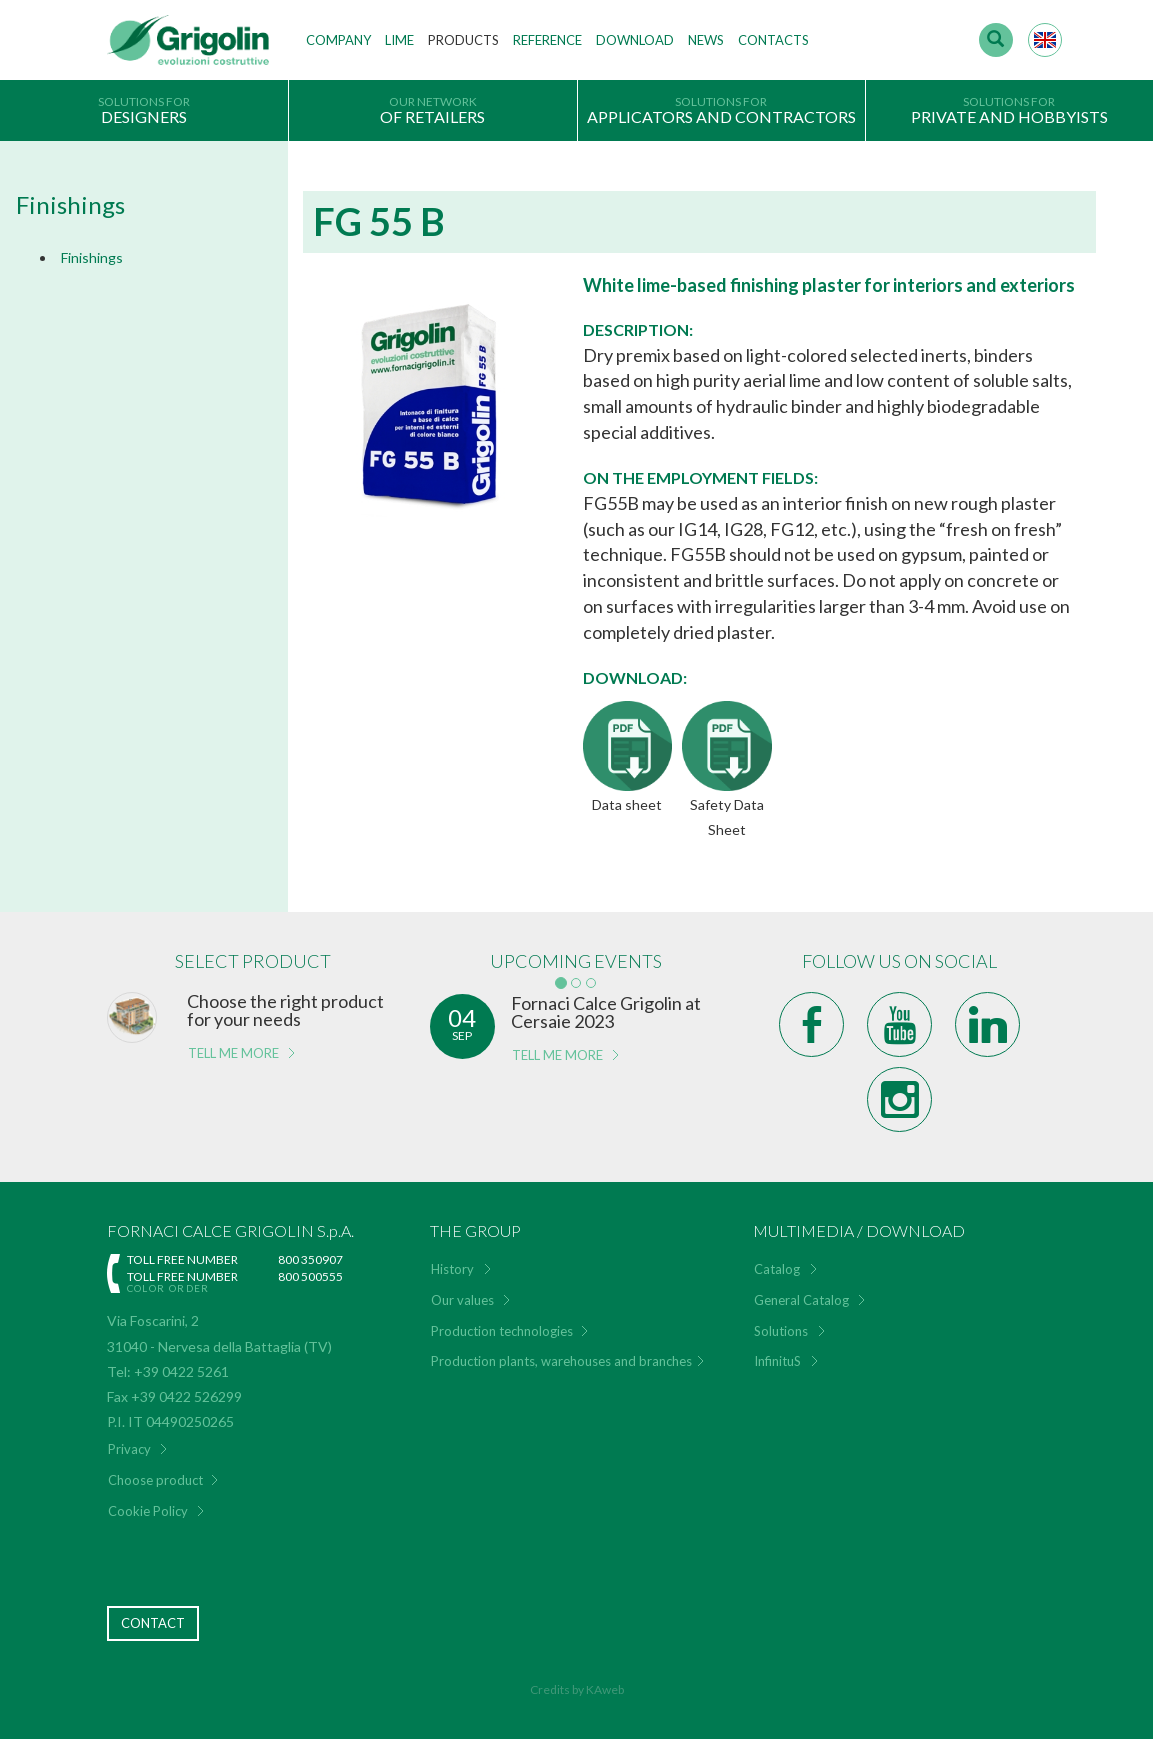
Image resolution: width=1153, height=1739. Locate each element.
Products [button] (463, 40)
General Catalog (801, 1300)
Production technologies (502, 1331)
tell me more (233, 1053)
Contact (153, 1623)
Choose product (155, 1480)
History (452, 1269)
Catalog (777, 1269)
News (706, 40)
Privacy (129, 1449)
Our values (462, 1300)
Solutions (781, 1331)
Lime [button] (399, 40)
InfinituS (777, 1361)
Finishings (92, 257)
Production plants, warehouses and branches (561, 1361)
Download (635, 40)
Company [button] (338, 40)
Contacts (773, 40)
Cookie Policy (148, 1511)
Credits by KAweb (577, 1689)
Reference (547, 40)
